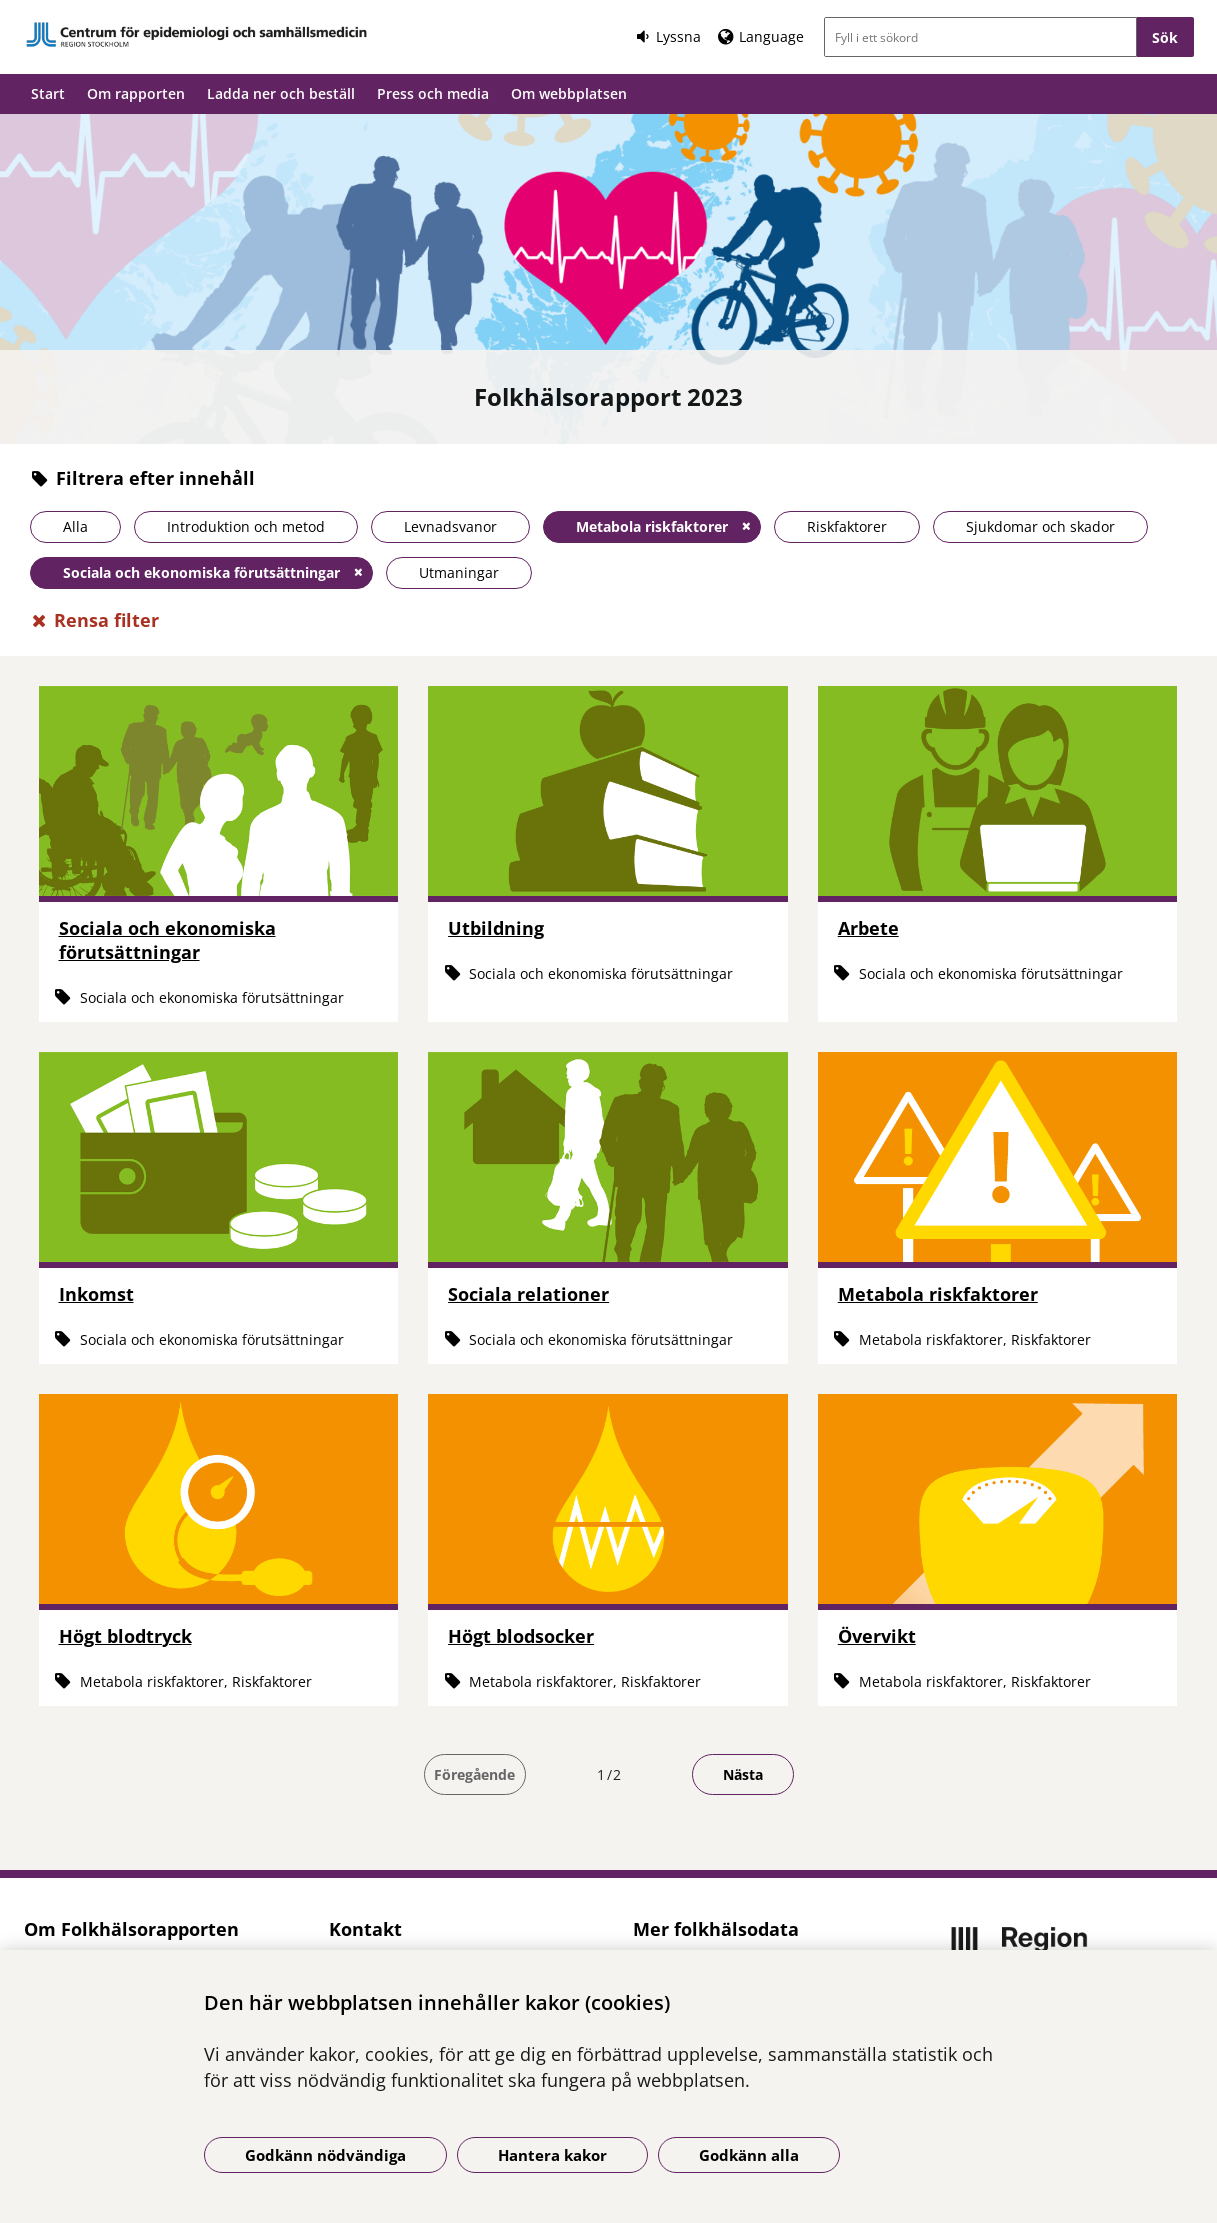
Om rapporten (136, 93)
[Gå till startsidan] (197, 34)
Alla (75, 526)
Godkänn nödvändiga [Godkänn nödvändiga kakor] (325, 2155)
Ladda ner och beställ (281, 93)
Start (48, 93)
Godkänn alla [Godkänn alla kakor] (749, 2155)
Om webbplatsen (569, 93)
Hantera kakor (552, 2155)
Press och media (433, 93)
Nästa (743, 1774)
